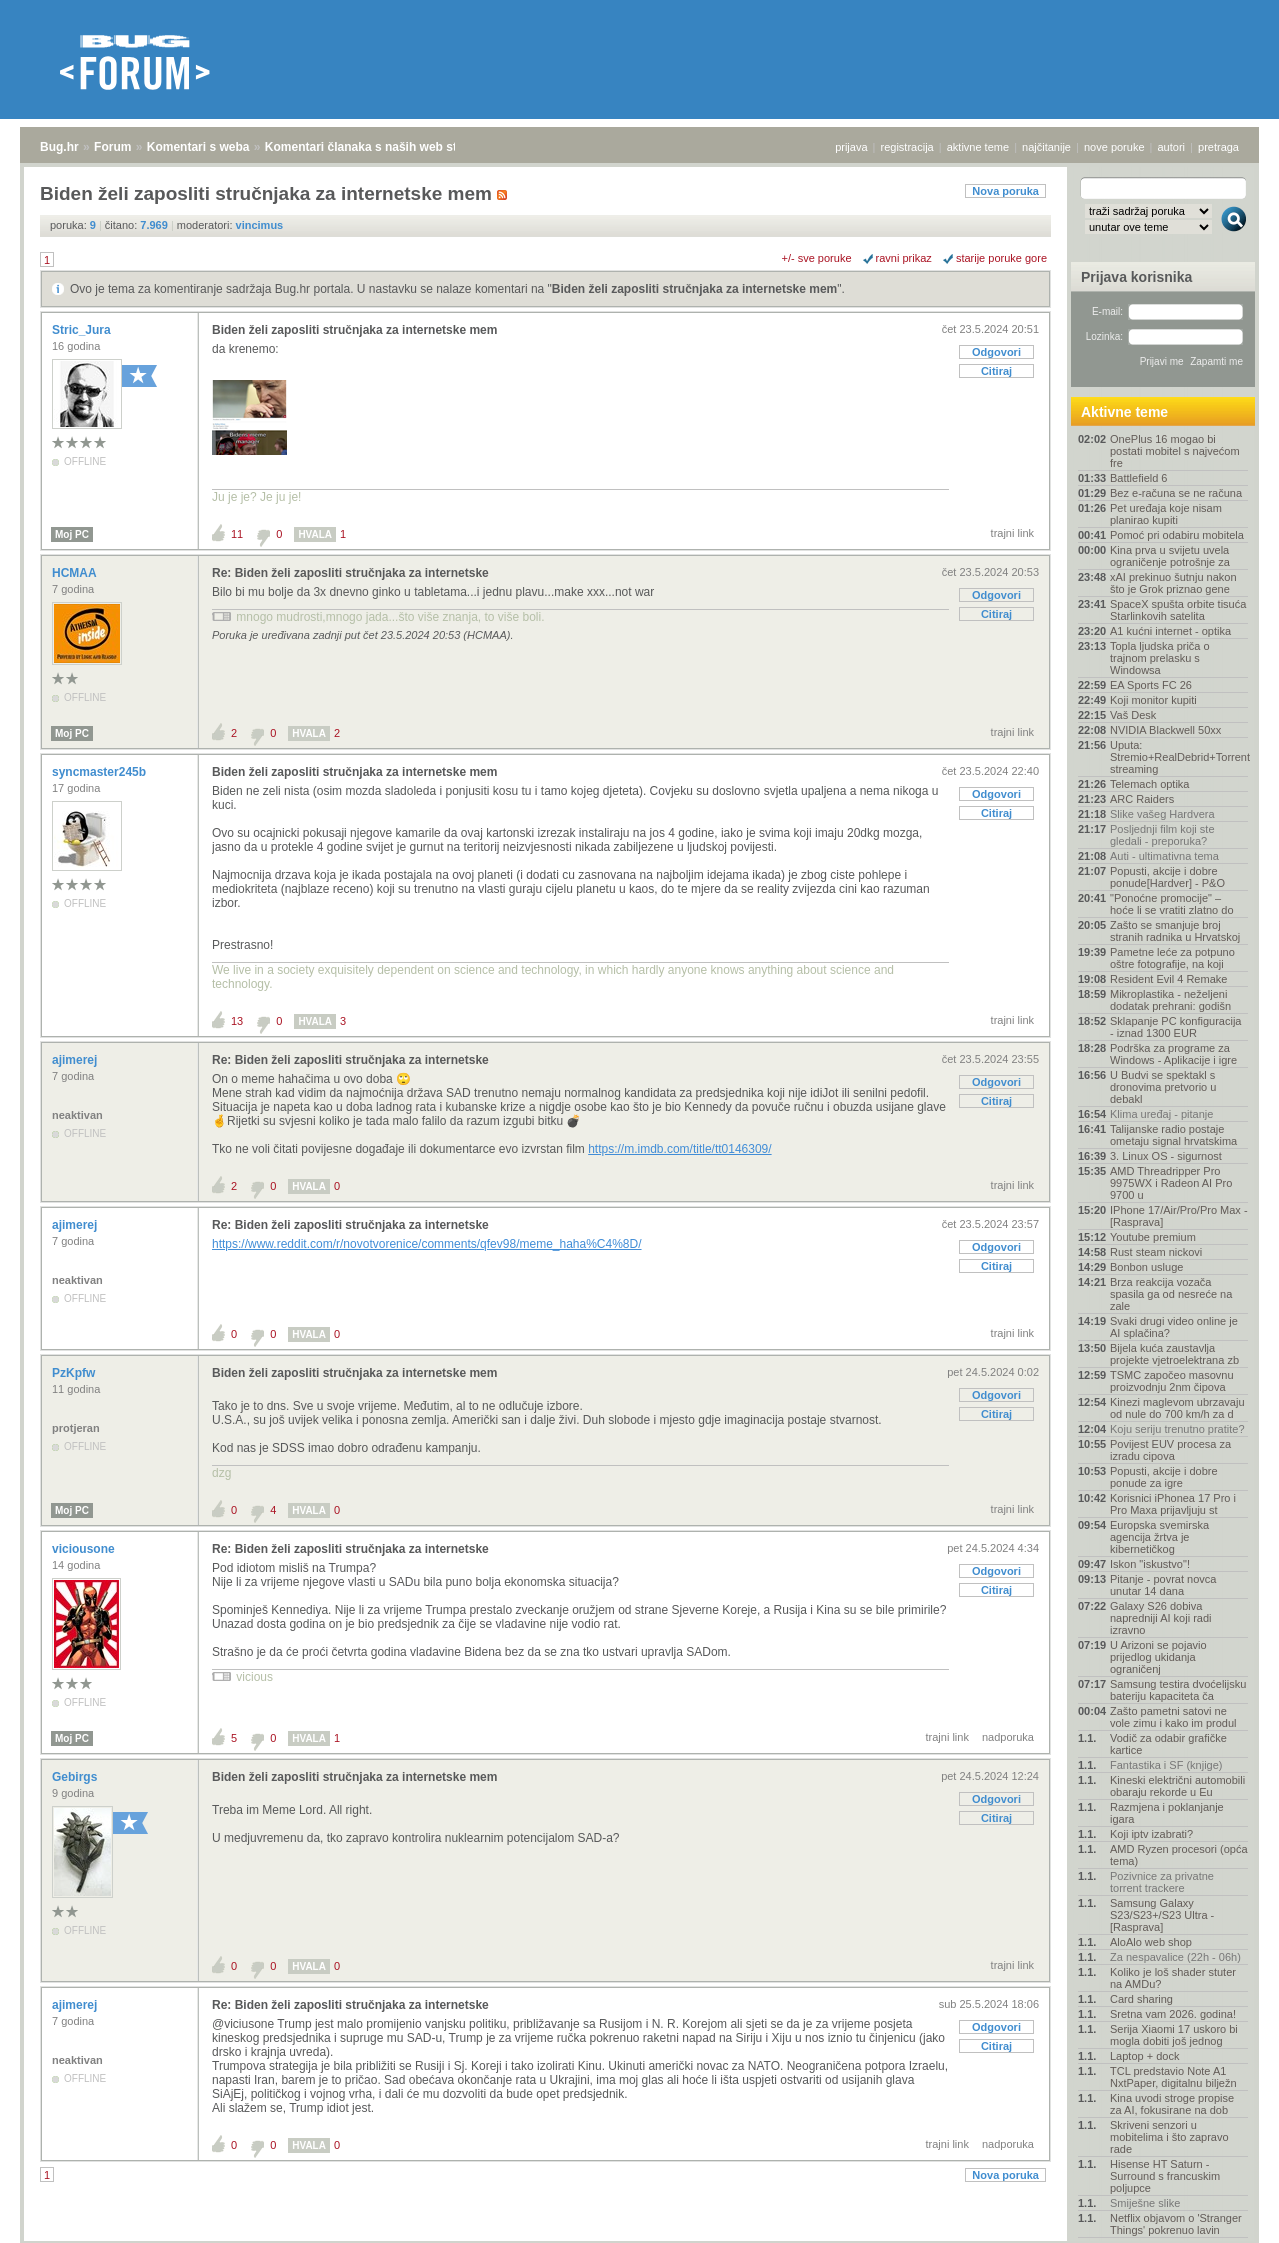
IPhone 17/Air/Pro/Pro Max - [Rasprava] (1179, 1216)
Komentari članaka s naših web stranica (378, 147)
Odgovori (996, 352)
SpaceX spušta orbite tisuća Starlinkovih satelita (1178, 610)
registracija (907, 147)
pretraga (1218, 147)
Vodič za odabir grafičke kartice (1168, 1744)
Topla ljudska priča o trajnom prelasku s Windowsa (1160, 658)
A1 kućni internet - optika (1170, 631)
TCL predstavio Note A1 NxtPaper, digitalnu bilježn (1173, 2077)
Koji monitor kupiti (1153, 700)
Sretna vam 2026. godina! (1173, 2014)
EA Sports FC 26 (1151, 685)
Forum (112, 147)
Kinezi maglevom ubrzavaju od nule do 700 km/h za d (1177, 1408)
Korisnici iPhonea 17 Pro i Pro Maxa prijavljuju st (1173, 1504)
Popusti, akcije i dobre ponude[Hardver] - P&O (1167, 877)
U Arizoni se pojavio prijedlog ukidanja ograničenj (1158, 1657)
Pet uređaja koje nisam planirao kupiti (1166, 514)
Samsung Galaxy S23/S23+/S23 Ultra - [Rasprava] (1162, 1915)
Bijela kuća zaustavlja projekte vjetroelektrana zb (1174, 1354)
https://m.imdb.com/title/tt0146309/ (679, 1149)
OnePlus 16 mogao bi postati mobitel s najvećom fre (1175, 451)
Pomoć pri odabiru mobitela (1177, 535)
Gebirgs (76, 1777)
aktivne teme (978, 147)
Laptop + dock (1144, 2056)
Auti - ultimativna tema (1164, 856)
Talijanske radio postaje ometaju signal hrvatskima (1173, 1135)
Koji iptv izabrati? (1151, 1834)
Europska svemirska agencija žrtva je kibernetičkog (1159, 1537)
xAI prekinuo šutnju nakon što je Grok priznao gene (1173, 583)
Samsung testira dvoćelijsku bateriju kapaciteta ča (1178, 1690)
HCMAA (76, 573)
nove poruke (1114, 147)
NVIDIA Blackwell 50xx (1165, 730)
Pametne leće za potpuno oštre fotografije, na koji (1172, 958)
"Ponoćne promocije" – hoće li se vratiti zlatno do (1172, 904)
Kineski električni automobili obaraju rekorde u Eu (1177, 1786)
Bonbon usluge (1146, 1267)
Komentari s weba (198, 147)
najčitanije (1046, 147)
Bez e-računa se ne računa (1176, 493)
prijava (851, 147)
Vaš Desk (1133, 715)
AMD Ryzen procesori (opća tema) (1179, 1855)
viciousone (85, 1549)
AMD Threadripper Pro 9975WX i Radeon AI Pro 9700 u (1171, 1183)
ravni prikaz (904, 258)
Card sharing (1141, 1999)
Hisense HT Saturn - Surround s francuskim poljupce (1165, 2176)
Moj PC (72, 534)
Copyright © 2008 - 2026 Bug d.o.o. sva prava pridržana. (640, 2237)
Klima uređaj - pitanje (1161, 1114)
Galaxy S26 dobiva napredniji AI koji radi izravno (1161, 1618)
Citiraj (996, 371)
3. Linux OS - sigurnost (1166, 1156)
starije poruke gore (1001, 258)
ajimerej (76, 1060)
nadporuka (1008, 1737)
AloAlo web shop (1151, 1942)
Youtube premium (1153, 1237)
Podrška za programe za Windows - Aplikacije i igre (1173, 1054)
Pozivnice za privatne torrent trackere (1162, 1882)
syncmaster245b (100, 772)
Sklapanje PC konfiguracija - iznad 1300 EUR (1175, 1027)
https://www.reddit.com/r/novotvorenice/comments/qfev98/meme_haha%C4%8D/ (427, 1244)
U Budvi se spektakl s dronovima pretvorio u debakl (1163, 1087)
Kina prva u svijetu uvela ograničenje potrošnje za (1170, 556)
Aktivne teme (1124, 412)
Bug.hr (59, 147)
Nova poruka (1005, 191)
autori (1172, 147)
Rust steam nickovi (1156, 1252)
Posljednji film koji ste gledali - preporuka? (1162, 835)
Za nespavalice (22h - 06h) (1175, 1957)
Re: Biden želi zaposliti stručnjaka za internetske (350, 573)
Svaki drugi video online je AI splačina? (1174, 1327)
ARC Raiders (1142, 799)
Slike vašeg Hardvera (1162, 814)
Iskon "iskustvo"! (1150, 1564)
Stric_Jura (83, 330)
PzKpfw (75, 1373)
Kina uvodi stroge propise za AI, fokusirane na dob (1172, 2104)
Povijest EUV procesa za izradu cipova (1170, 1450)
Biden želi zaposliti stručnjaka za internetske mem (694, 289)
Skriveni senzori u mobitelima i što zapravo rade (1169, 2137)
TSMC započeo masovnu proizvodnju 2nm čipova (1172, 1381)
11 (237, 534)
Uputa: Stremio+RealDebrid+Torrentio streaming (1179, 757)
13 (237, 1021)
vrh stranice (1224, 2214)
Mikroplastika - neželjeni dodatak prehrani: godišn (1170, 1000)
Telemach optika (1150, 784)
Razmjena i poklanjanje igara (1167, 1813)
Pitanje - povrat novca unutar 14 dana (1163, 1585)
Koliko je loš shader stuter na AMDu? (1173, 1978)
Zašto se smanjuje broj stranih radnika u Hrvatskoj (1175, 931)
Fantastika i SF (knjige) (1166, 1765)
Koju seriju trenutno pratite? (1177, 1429)
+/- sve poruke (817, 258)
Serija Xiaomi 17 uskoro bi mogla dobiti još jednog (1174, 2035)
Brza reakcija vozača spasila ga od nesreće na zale (1171, 1294)
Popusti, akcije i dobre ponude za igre (1164, 1477)
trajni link (1012, 533)
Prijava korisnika (1136, 277)
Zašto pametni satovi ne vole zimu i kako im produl (1173, 1717)
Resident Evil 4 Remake (1168, 979)
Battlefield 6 (1138, 478)
